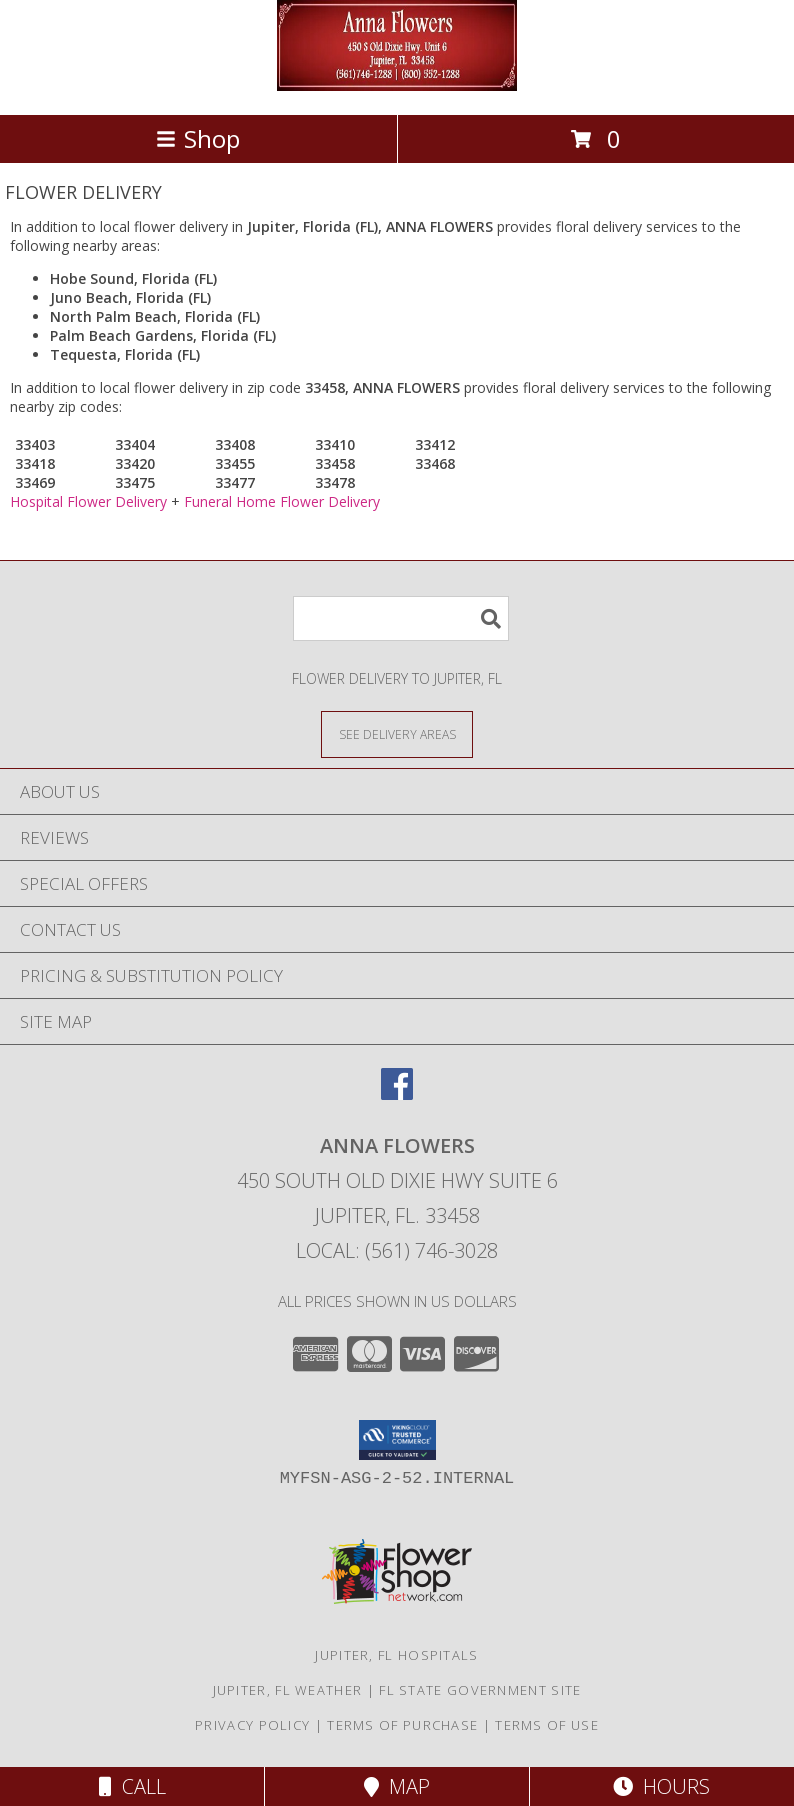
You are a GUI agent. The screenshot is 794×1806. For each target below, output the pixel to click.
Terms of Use (547, 1725)
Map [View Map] (397, 1786)
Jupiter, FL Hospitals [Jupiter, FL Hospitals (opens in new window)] (396, 1655)
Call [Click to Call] (132, 1786)
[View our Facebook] (397, 1093)
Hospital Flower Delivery (88, 501)
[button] (397, 1440)
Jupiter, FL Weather (288, 1690)
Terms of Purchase (402, 1725)
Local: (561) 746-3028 (397, 1250)
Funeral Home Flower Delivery (282, 501)
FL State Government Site (480, 1690)
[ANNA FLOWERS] (397, 85)
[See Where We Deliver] (397, 733)
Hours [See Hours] (661, 1786)
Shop (198, 138)
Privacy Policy (252, 1725)
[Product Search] (401, 618)
